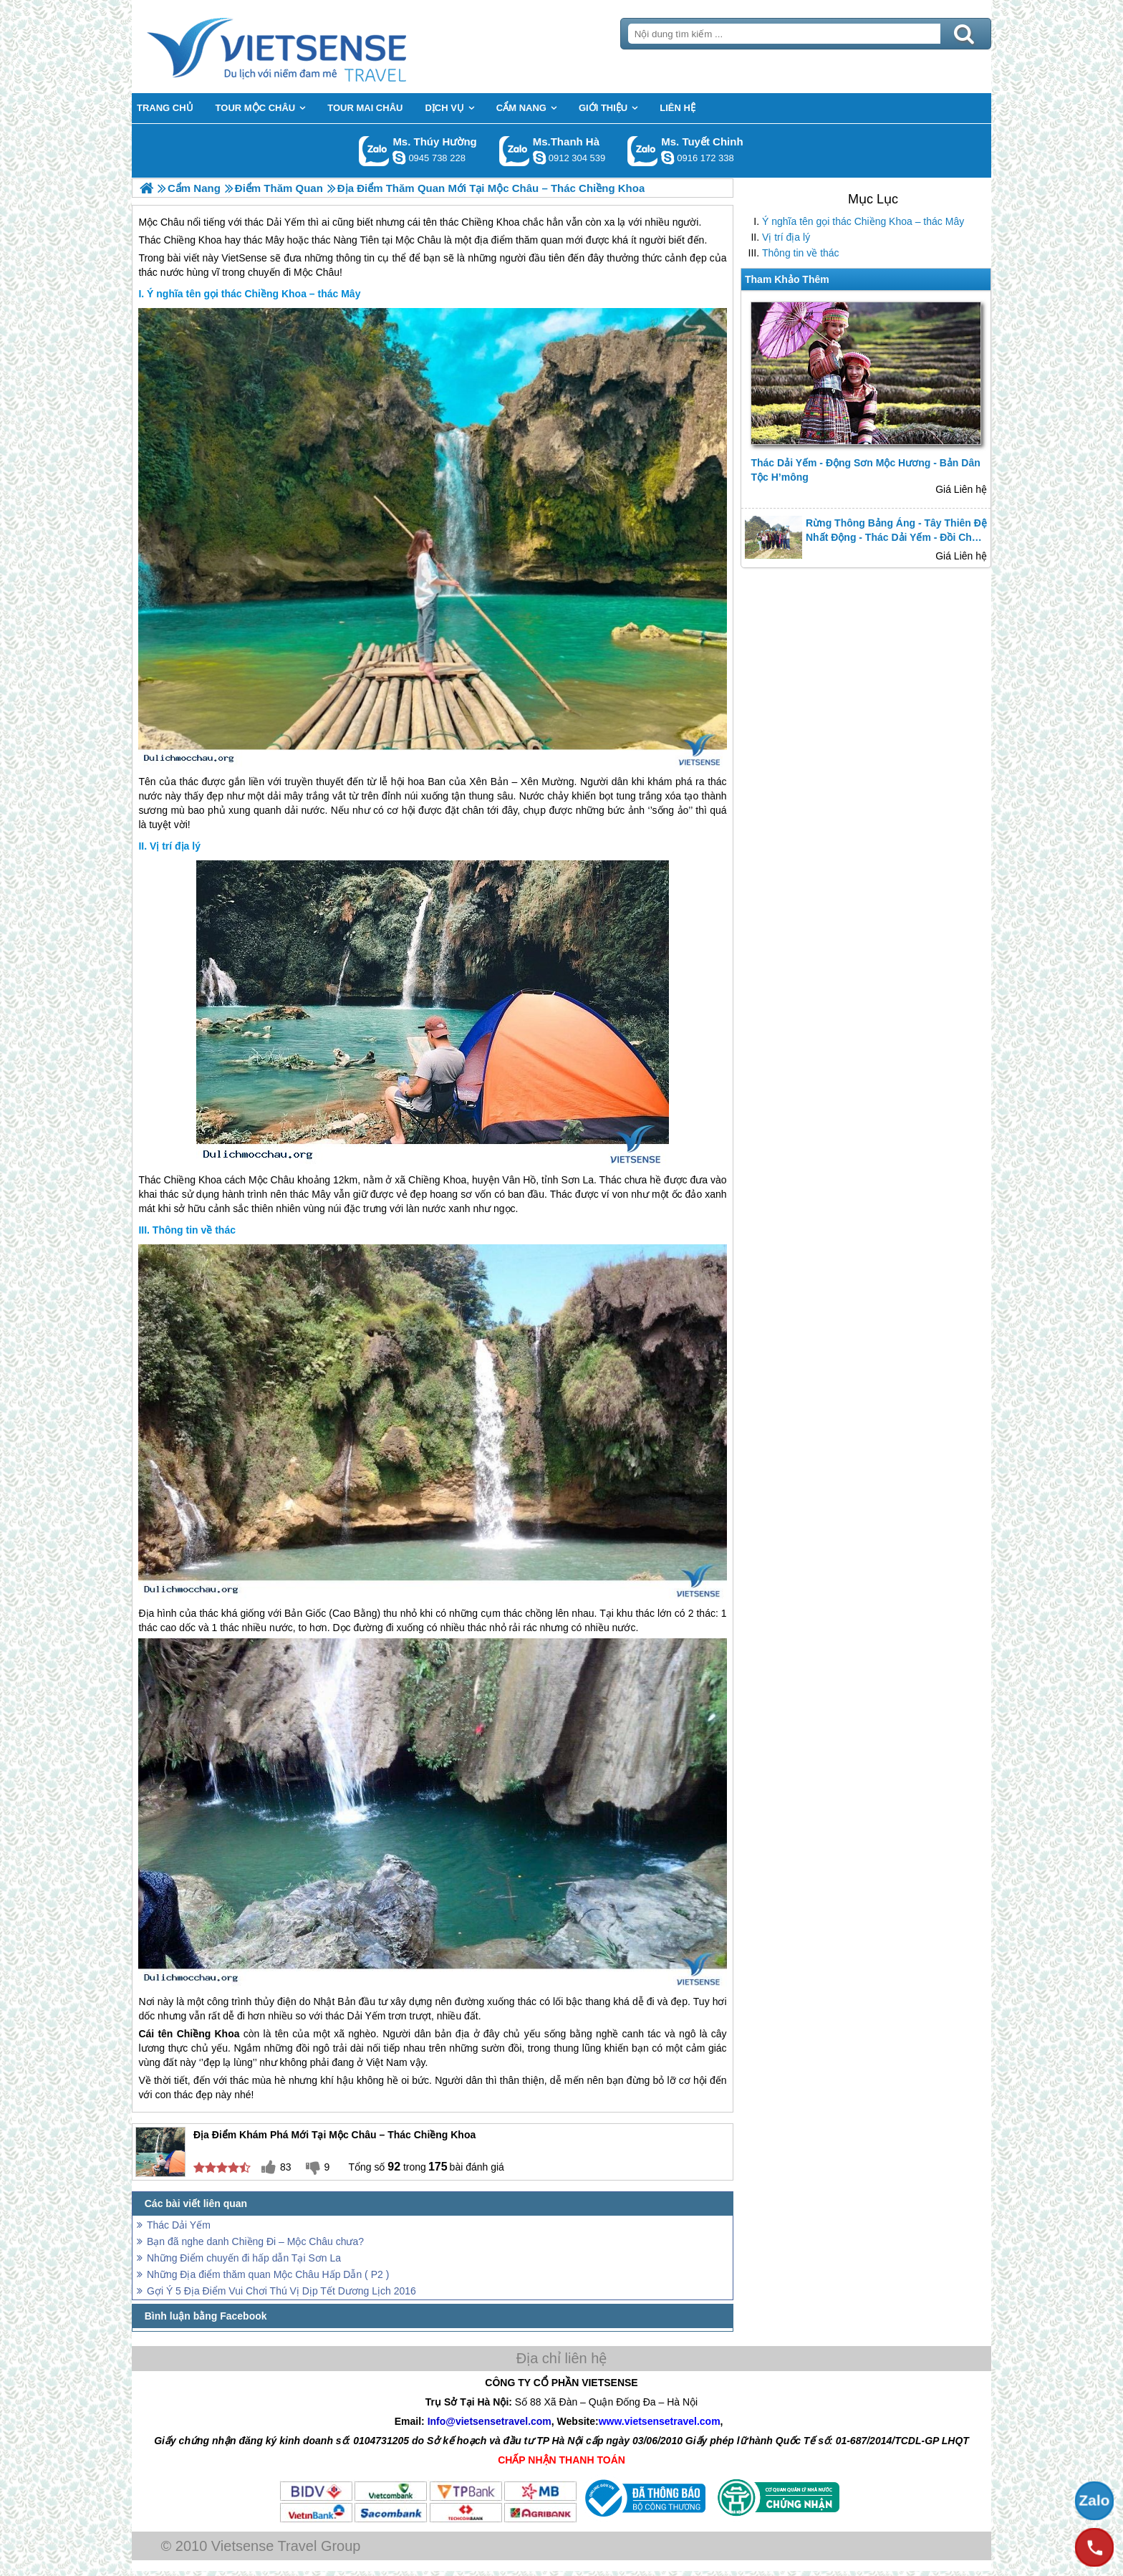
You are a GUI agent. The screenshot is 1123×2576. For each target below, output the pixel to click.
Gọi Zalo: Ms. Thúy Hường (374, 151)
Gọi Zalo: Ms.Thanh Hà (514, 151)
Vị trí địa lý (786, 237)
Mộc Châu (316, 272)
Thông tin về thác (800, 253)
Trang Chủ (312, 46)
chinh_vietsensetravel (667, 157)
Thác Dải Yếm (179, 2225)
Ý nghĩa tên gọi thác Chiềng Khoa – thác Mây (863, 221)
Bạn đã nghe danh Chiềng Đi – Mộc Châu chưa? (255, 2241)
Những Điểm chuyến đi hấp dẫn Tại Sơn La (244, 2258)
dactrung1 (399, 157)
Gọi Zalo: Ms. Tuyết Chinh (643, 151)
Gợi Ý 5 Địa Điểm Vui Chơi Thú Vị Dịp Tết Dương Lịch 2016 (281, 2291)
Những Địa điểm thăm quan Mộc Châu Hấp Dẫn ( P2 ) (268, 2274)
